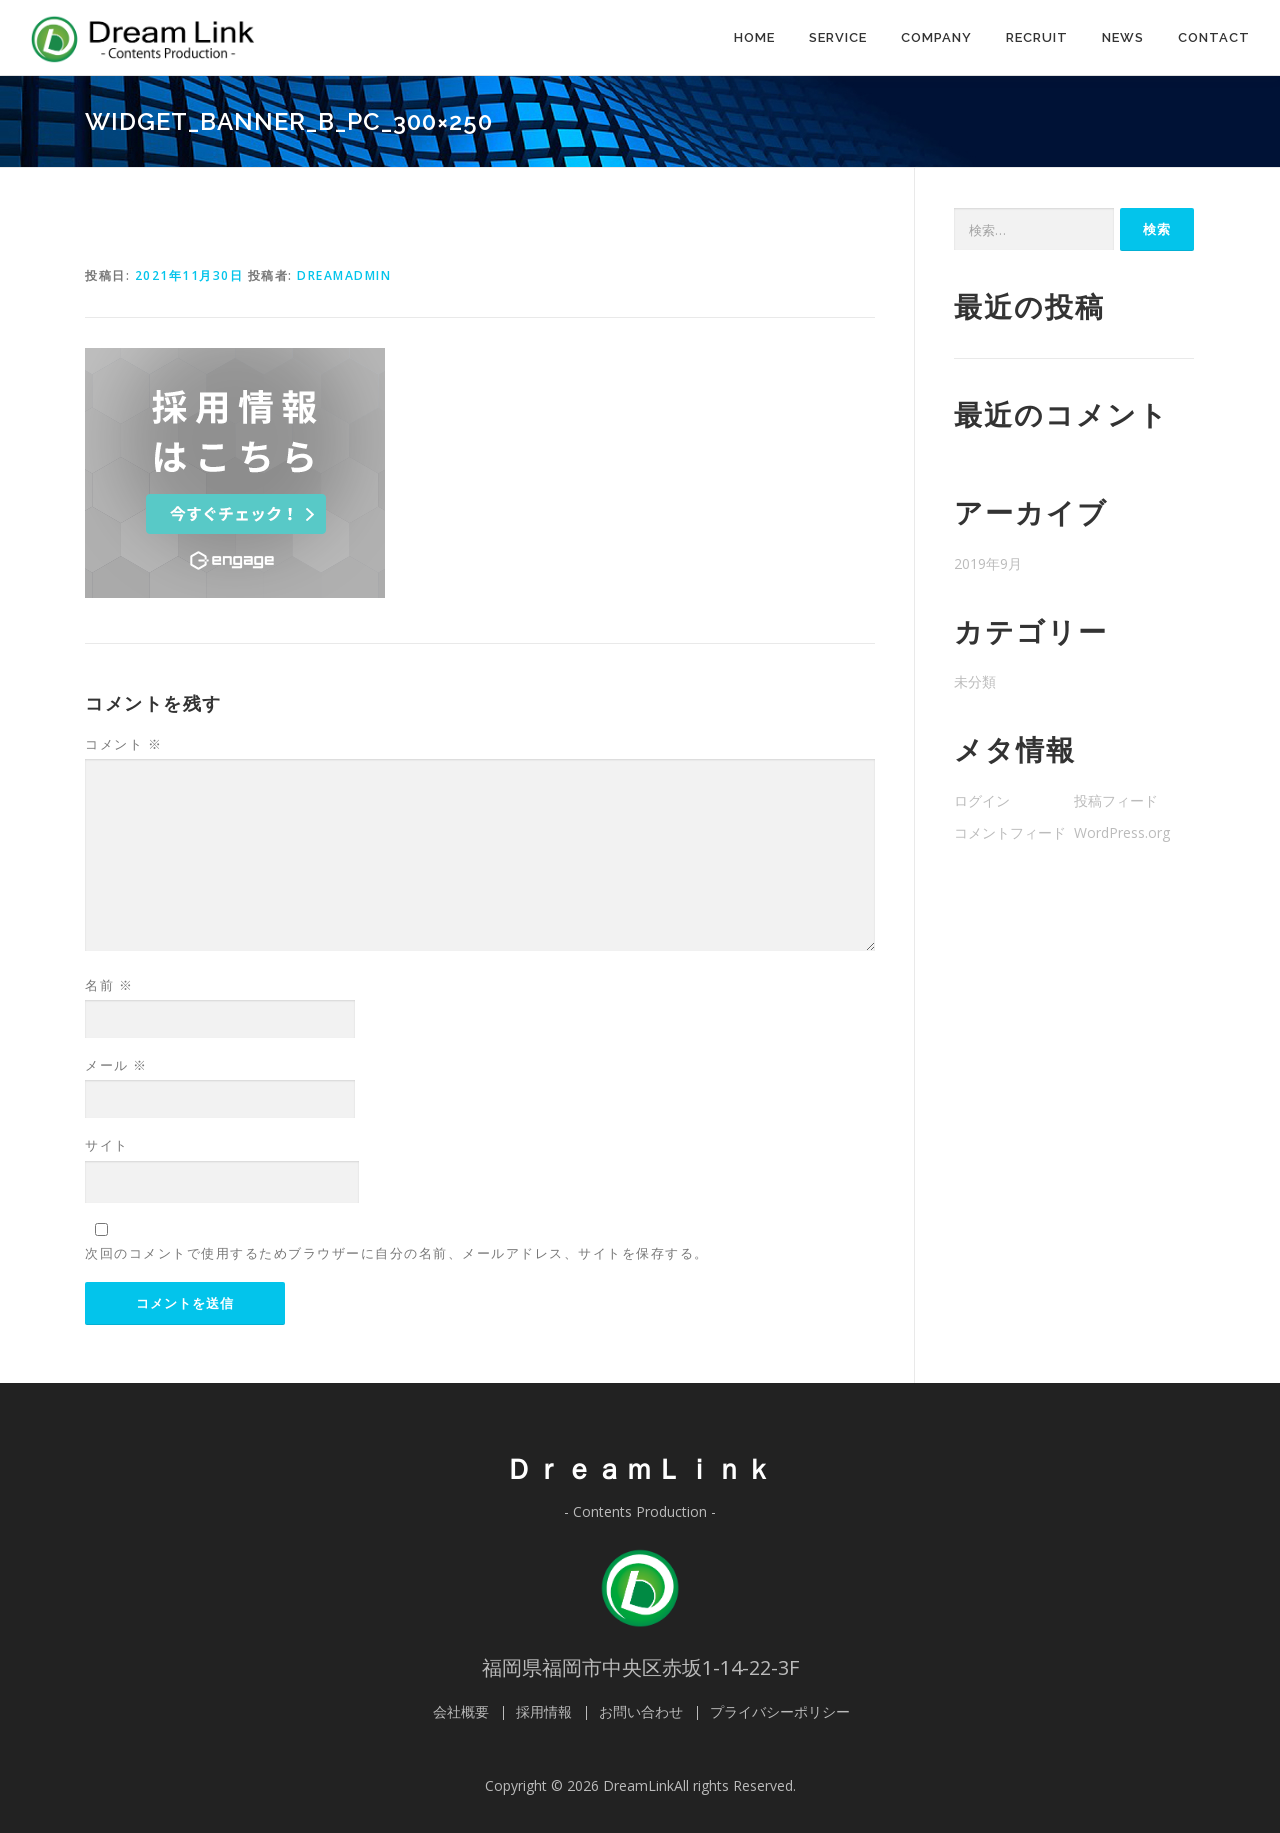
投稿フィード (1116, 800)
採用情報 (544, 1711)
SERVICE (838, 37)
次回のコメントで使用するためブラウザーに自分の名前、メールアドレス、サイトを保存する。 (397, 1253)
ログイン (982, 800)
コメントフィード (1010, 832)
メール (116, 1065)
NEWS (1123, 37)
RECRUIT (1037, 37)
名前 (109, 985)
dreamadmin (344, 275)
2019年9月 (988, 563)
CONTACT (1214, 37)
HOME (754, 37)
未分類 (975, 681)
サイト (107, 1145)
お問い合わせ (641, 1711)
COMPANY (936, 37)
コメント (123, 744)
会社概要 (461, 1711)
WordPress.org (1122, 832)
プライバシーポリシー (780, 1711)
